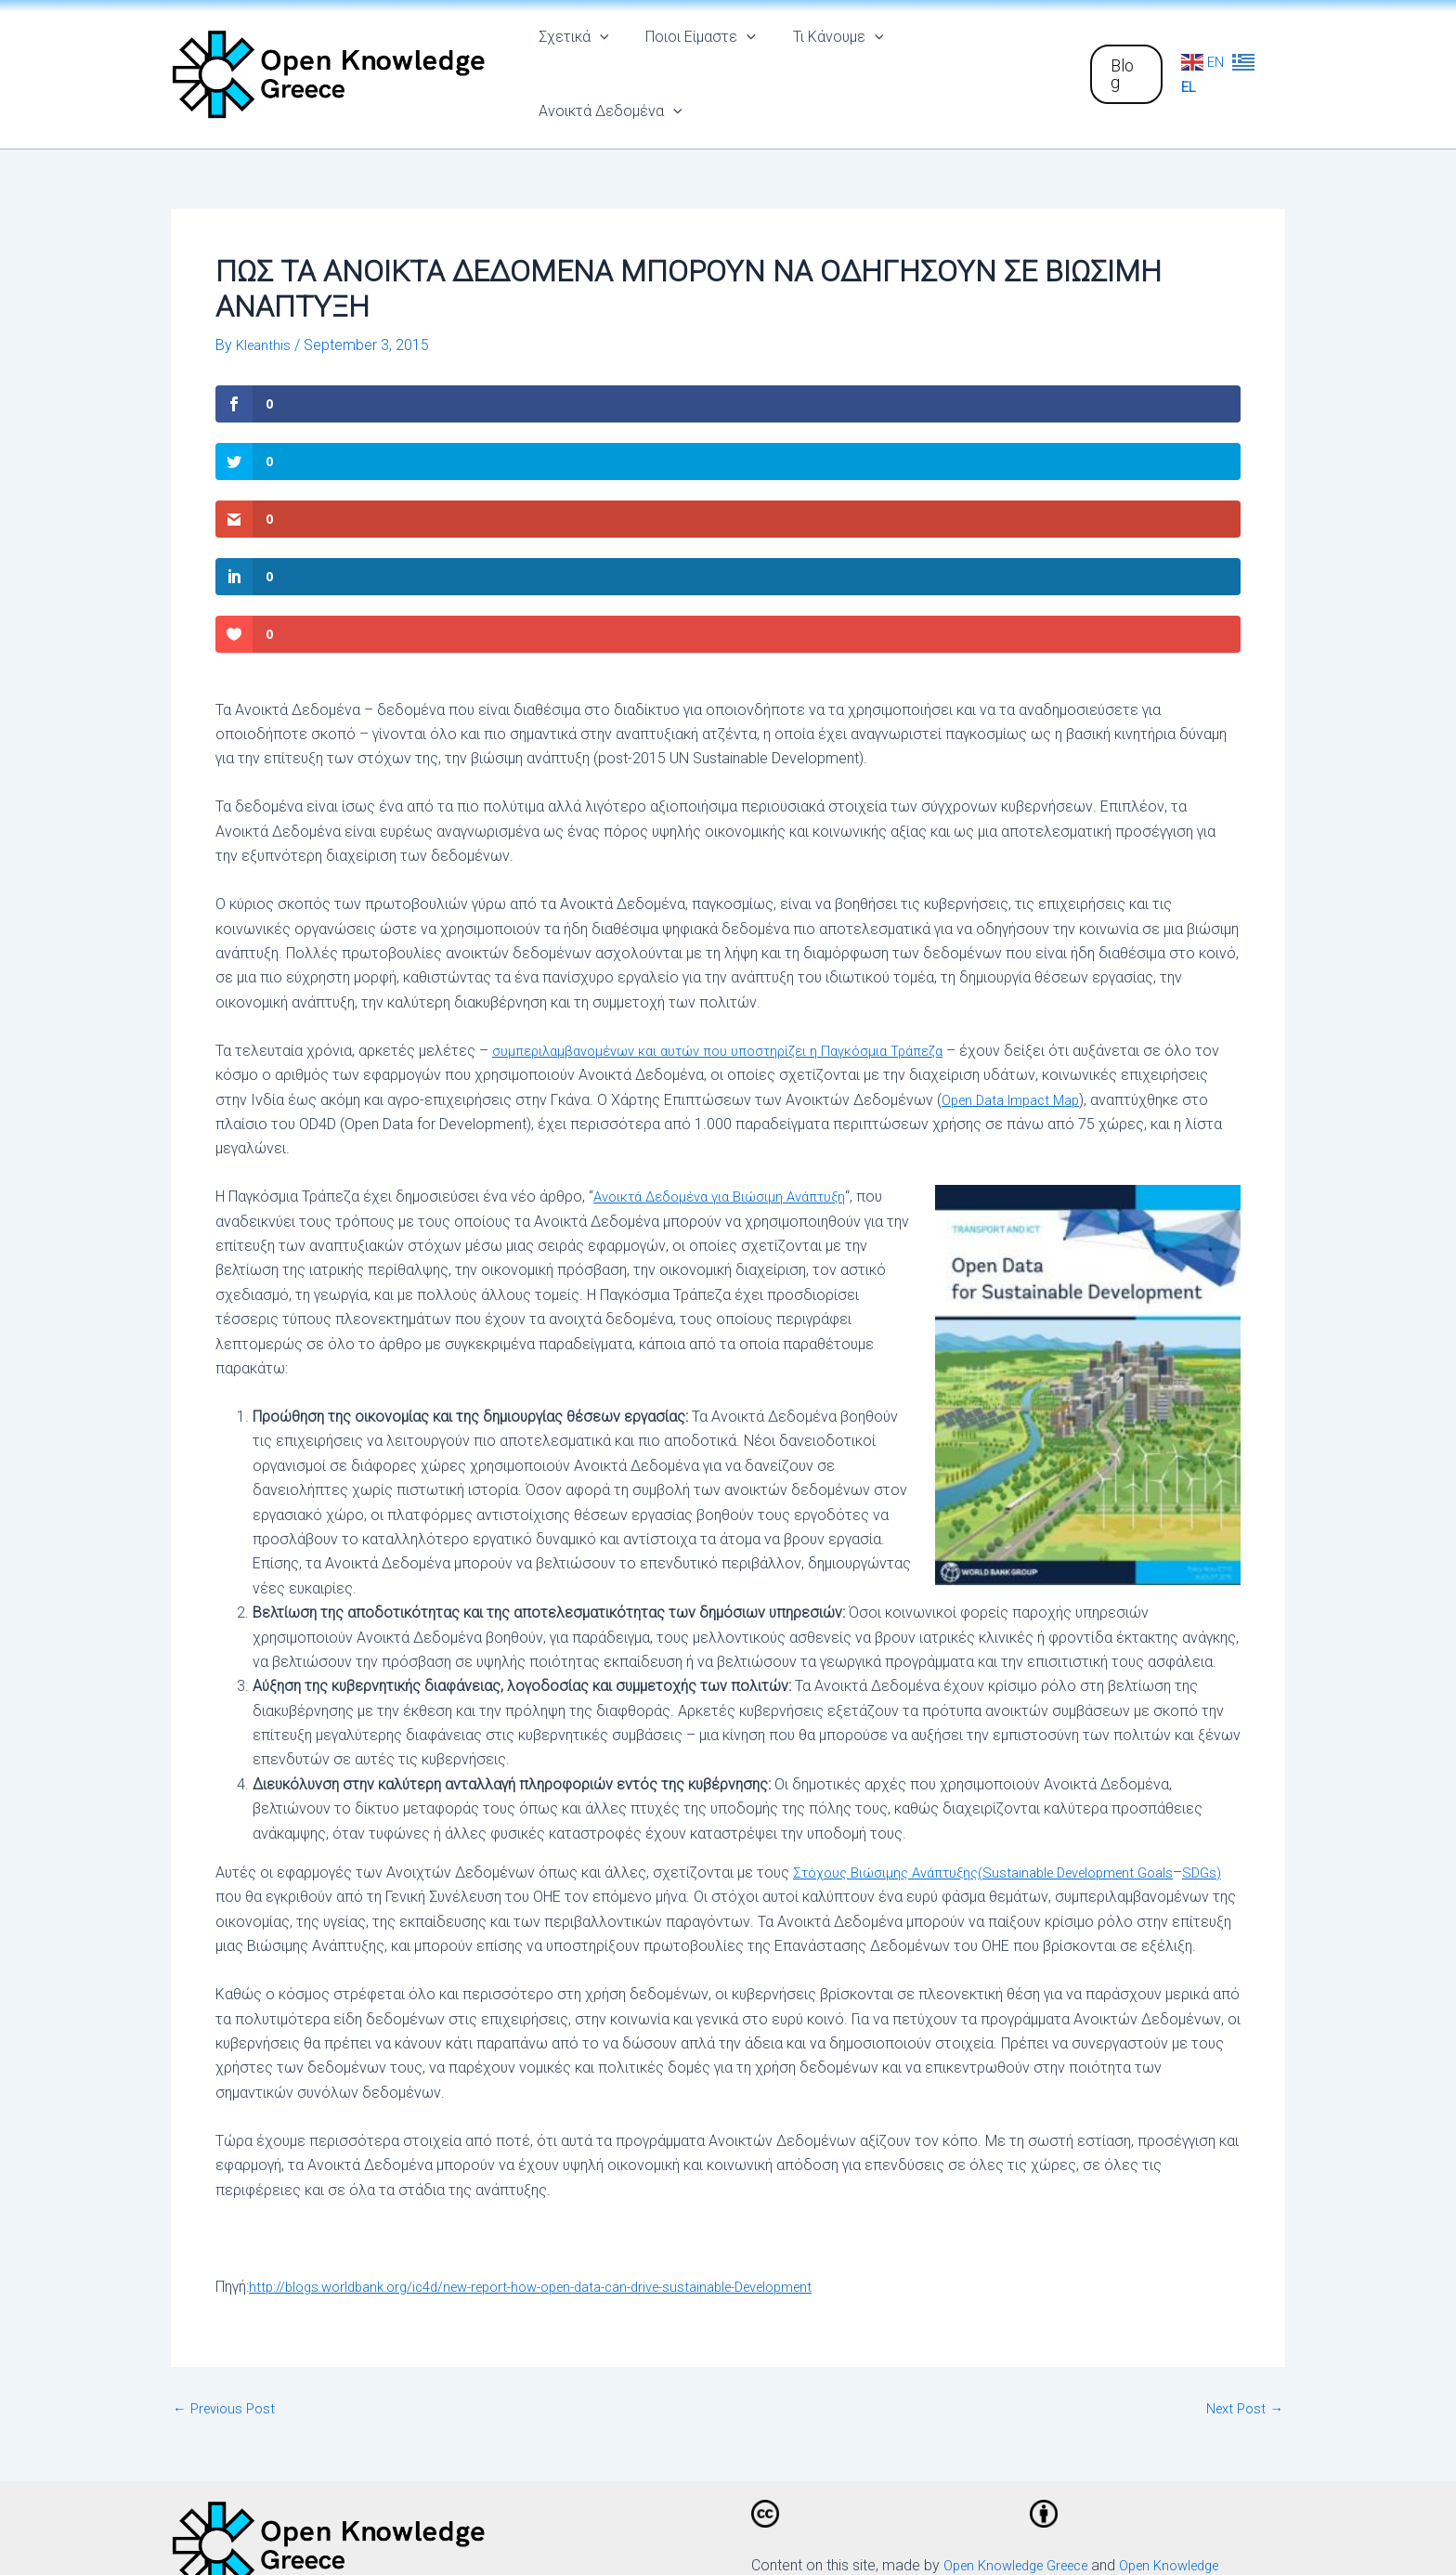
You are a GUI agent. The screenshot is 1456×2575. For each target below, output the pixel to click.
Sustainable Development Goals (1101, 1614)
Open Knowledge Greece (1025, 2331)
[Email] (1075, 2432)
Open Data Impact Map (1018, 841)
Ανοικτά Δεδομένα (982, 60)
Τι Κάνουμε (835, 60)
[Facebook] (802, 2432)
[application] (612, 60)
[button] (1124, 60)
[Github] (992, 2432)
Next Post (1241, 2175)
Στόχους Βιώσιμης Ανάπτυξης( (895, 1614)
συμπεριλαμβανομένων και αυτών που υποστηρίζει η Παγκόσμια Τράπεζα (734, 791)
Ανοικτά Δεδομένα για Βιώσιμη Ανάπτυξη (729, 938)
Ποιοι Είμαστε (705, 60)
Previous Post (227, 2175)
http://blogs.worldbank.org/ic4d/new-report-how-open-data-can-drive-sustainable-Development (559, 2052)
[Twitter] (903, 2432)
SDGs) (235, 1638)
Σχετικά (586, 60)
